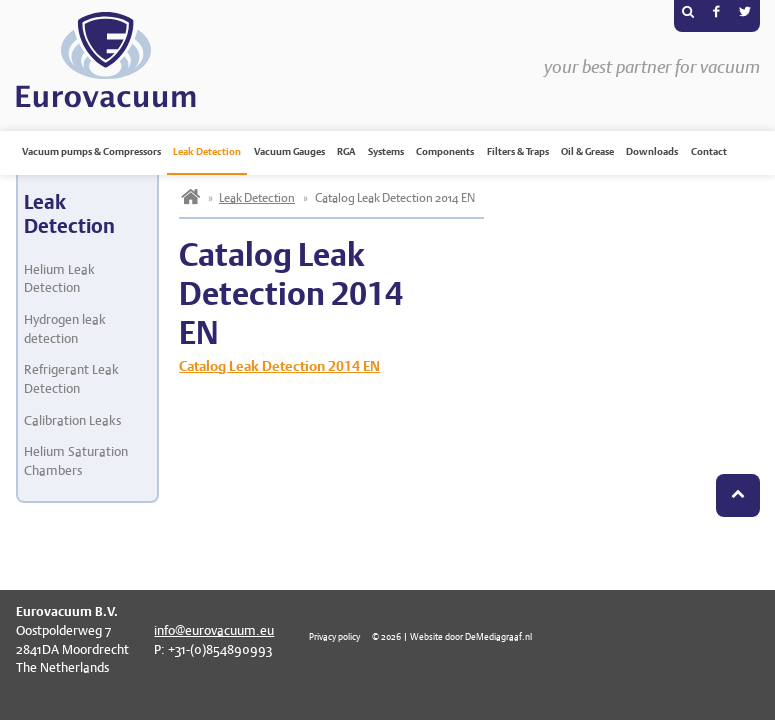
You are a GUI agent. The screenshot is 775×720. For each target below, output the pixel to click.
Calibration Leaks (72, 420)
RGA (346, 151)
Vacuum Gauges (289, 151)
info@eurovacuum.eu (214, 630)
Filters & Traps (518, 151)
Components (445, 151)
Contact (709, 151)
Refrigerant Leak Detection (71, 379)
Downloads (652, 151)
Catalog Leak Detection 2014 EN (279, 366)
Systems (386, 151)
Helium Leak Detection (59, 279)
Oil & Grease (587, 151)
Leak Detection (207, 151)
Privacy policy (334, 636)
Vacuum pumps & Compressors (91, 151)
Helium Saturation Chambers (76, 461)
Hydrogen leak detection (65, 329)
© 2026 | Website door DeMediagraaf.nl (452, 636)
